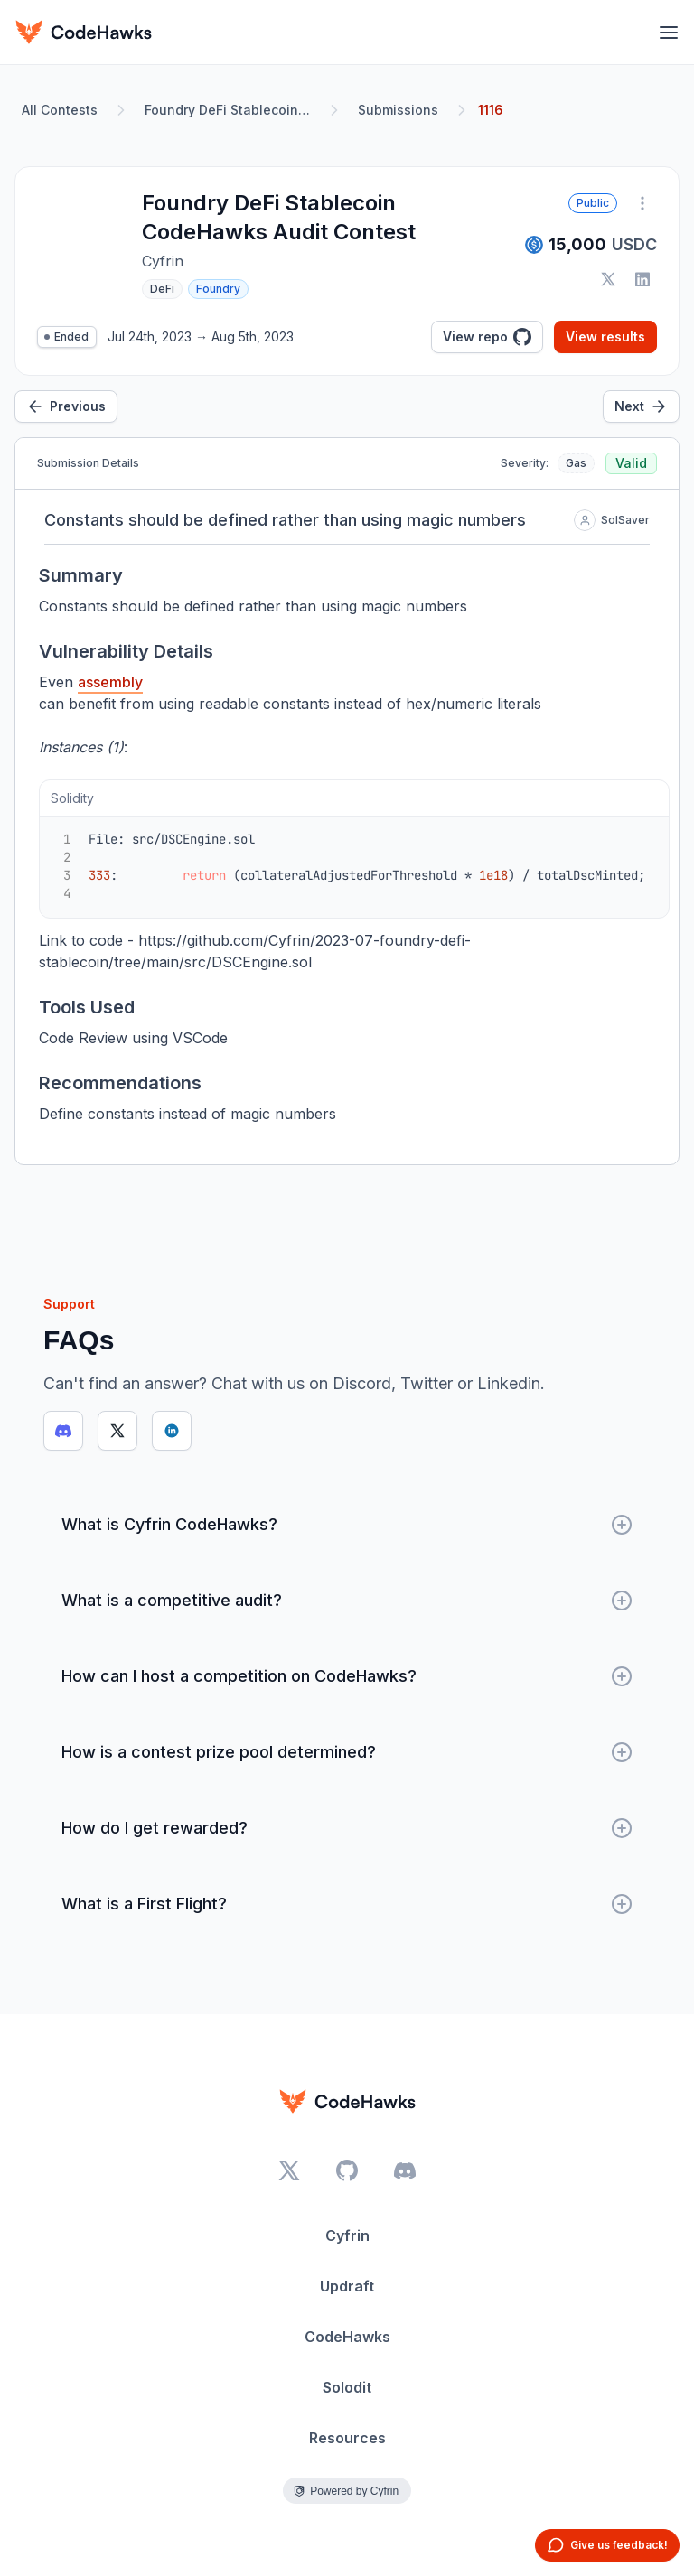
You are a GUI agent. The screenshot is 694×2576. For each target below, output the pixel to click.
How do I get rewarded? (347, 1828)
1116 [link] (490, 109)
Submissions (398, 109)
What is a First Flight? (347, 1904)
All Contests (60, 109)
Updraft (347, 2286)
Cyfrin (347, 2235)
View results (605, 336)
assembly (110, 682)
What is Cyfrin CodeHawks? (347, 1524)
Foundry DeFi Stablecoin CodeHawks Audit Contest (231, 109)
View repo (487, 337)
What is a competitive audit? (347, 1600)
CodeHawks (347, 2337)
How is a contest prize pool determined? (347, 1752)
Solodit (347, 2387)
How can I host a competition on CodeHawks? (347, 1676)
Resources (347, 2438)
